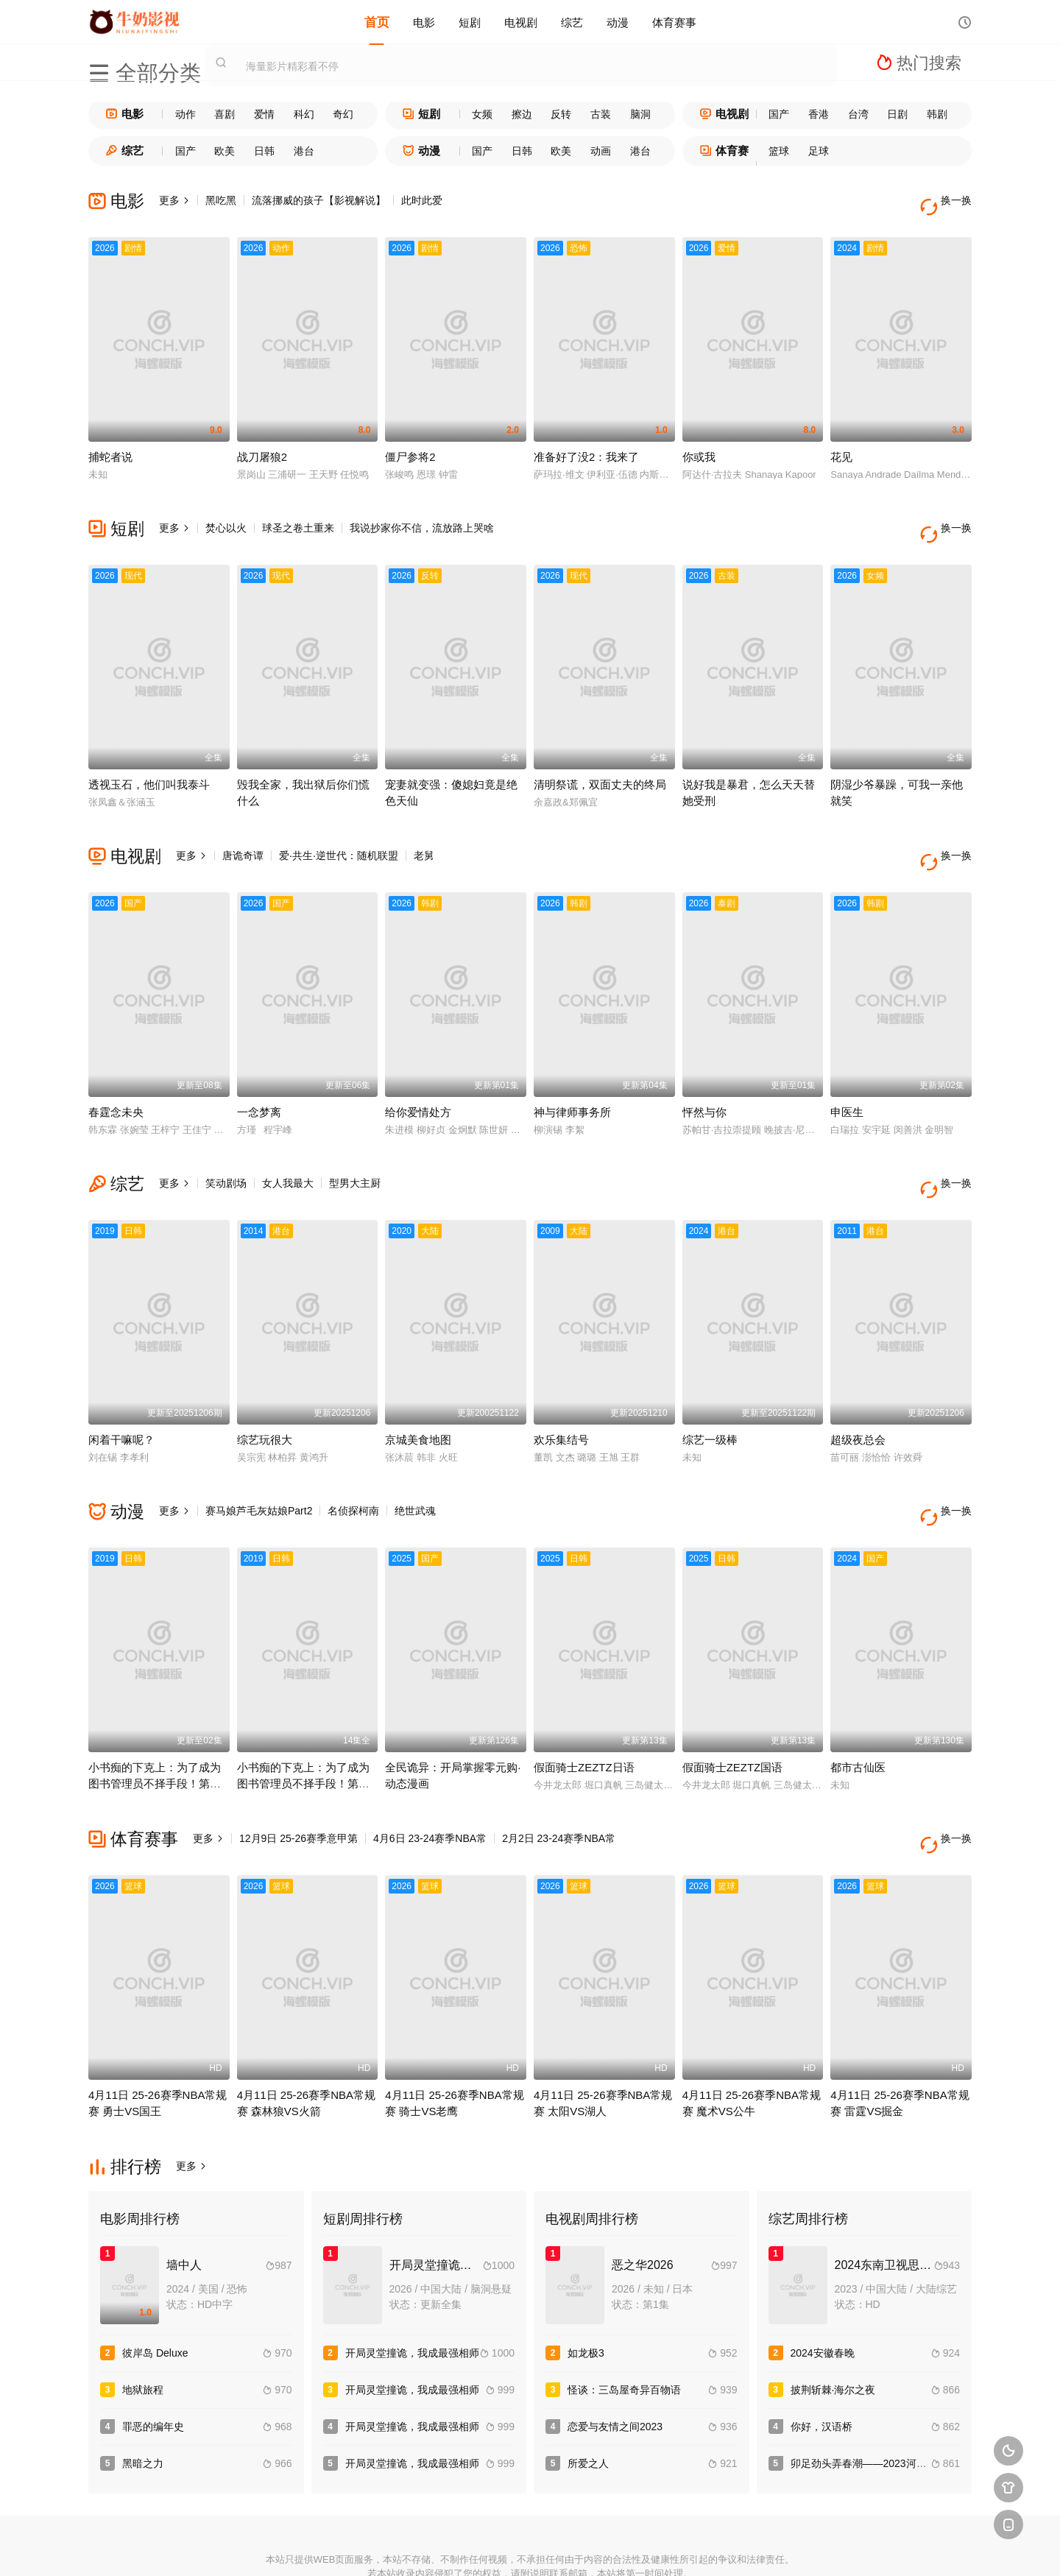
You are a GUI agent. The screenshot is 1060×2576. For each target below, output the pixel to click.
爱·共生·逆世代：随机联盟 (338, 832)
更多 (174, 200)
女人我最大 (288, 1148)
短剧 (470, 21)
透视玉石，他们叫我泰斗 (149, 761)
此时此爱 (421, 200)
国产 (778, 114)
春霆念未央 (116, 1076)
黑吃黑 (220, 200)
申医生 (846, 1076)
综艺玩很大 (264, 1392)
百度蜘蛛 (422, 2546)
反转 (561, 114)
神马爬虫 (476, 2546)
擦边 (522, 114)
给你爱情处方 (418, 1076)
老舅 (424, 832)
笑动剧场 (226, 1148)
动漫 (618, 21)
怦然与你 (704, 1076)
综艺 (572, 21)
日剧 (897, 114)
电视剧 (520, 21)
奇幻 (343, 114)
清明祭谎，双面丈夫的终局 (600, 761)
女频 (482, 114)
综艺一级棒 (710, 1392)
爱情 (264, 114)
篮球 (778, 151)
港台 (304, 151)
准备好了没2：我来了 (586, 445)
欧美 (224, 151)
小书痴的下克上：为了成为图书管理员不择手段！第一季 (303, 1723)
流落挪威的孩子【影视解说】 (319, 200)
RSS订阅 (369, 2546)
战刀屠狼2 (262, 445)
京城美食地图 (418, 1392)
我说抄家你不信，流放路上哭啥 (422, 516)
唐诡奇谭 (243, 832)
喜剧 (224, 114)
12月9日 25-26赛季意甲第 (298, 1779)
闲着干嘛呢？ (121, 1392)
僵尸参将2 (410, 445)
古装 (600, 114)
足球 (818, 151)
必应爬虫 (691, 2546)
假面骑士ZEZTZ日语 (584, 1707)
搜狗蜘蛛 (530, 2546)
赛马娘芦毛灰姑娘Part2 (258, 1463)
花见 (841, 445)
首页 (376, 22)
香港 (818, 114)
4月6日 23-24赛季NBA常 (430, 1779)
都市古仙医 (858, 1707)
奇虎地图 (584, 2546)
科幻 (304, 114)
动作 (185, 114)
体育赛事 (674, 21)
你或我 (699, 445)
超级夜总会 (858, 1392)
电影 (424, 21)
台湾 (858, 114)
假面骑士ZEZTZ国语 (732, 1707)
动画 (600, 151)
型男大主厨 (355, 1148)
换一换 (950, 200)
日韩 (264, 151)
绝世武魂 (415, 1463)
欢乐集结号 (561, 1392)
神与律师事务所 (572, 1076)
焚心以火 (226, 516)
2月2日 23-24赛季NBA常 (558, 1779)
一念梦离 (259, 1076)
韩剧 (937, 114)
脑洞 (640, 114)
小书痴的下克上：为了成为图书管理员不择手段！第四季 (154, 1723)
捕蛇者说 (110, 445)
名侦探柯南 (353, 1463)
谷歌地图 (637, 2546)
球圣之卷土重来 (298, 516)
